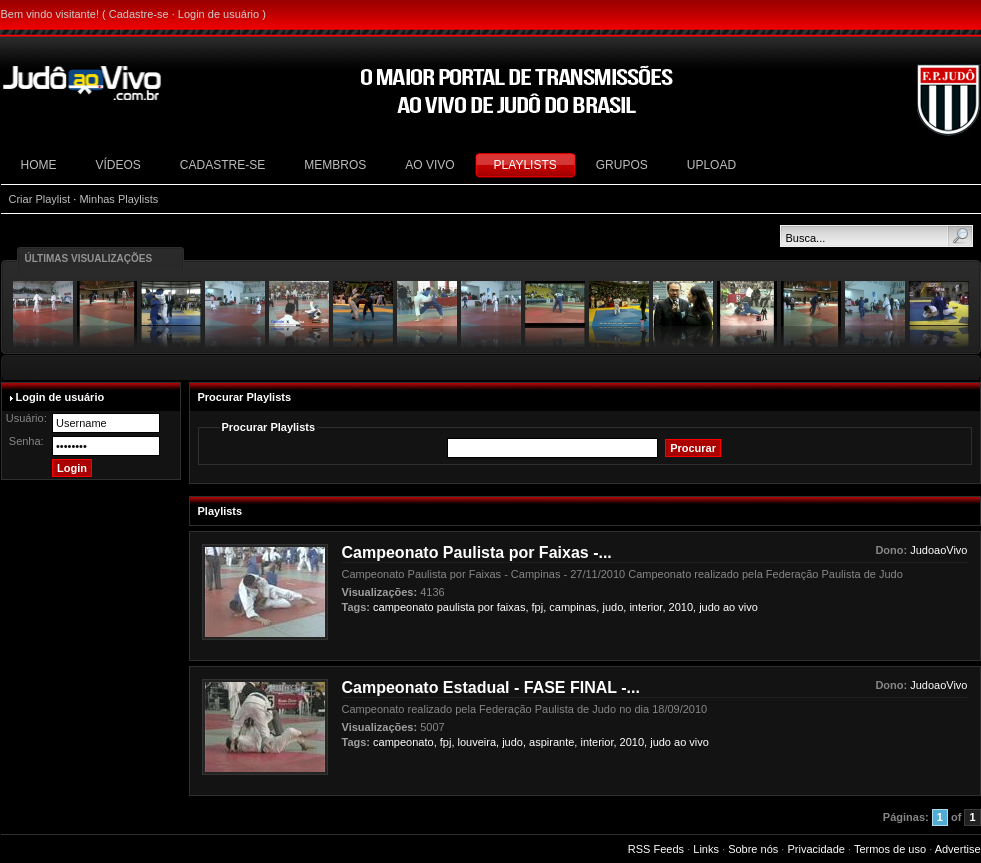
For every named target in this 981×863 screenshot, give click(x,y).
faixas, (513, 607)
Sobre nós (753, 849)
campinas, (574, 607)
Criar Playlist (40, 199)
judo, (614, 607)
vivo (748, 607)
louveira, (479, 742)
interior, (647, 607)
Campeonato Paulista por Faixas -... (477, 552)
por (486, 607)
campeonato (403, 607)
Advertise (958, 849)
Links (706, 849)
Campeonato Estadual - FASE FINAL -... (491, 687)
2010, (683, 607)
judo (709, 607)
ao (729, 607)
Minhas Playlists (118, 199)
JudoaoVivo (938, 550)
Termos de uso (890, 849)
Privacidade (815, 849)
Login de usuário (218, 14)
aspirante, (553, 742)
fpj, (539, 607)
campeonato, (405, 742)
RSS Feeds (656, 849)
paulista (456, 607)
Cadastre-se (139, 14)
